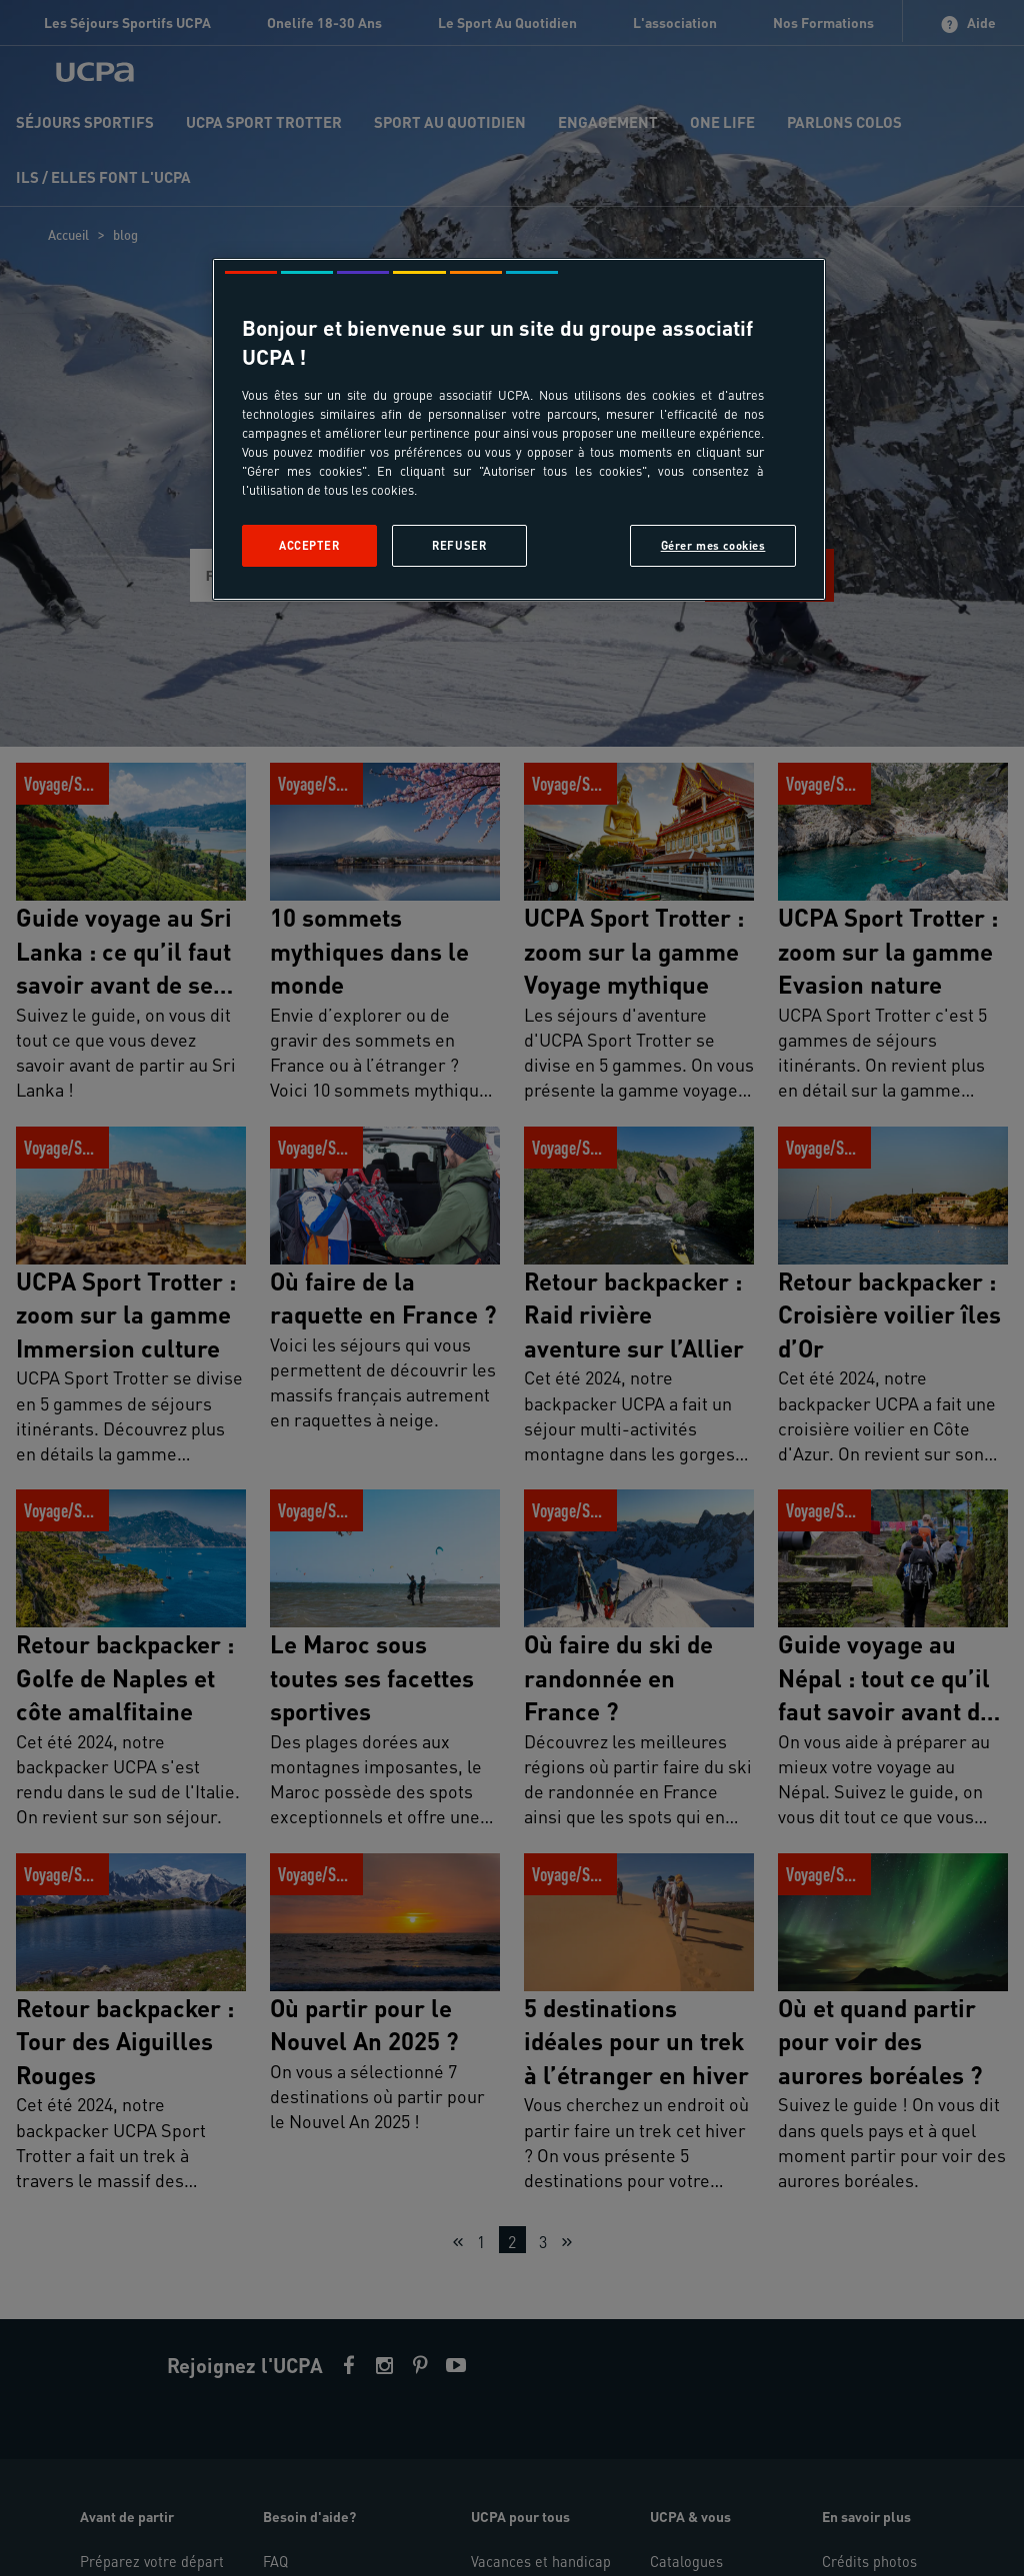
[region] (519, 429)
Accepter (309, 545)
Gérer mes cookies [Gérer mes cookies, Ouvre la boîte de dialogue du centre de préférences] (713, 545)
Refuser (459, 545)
